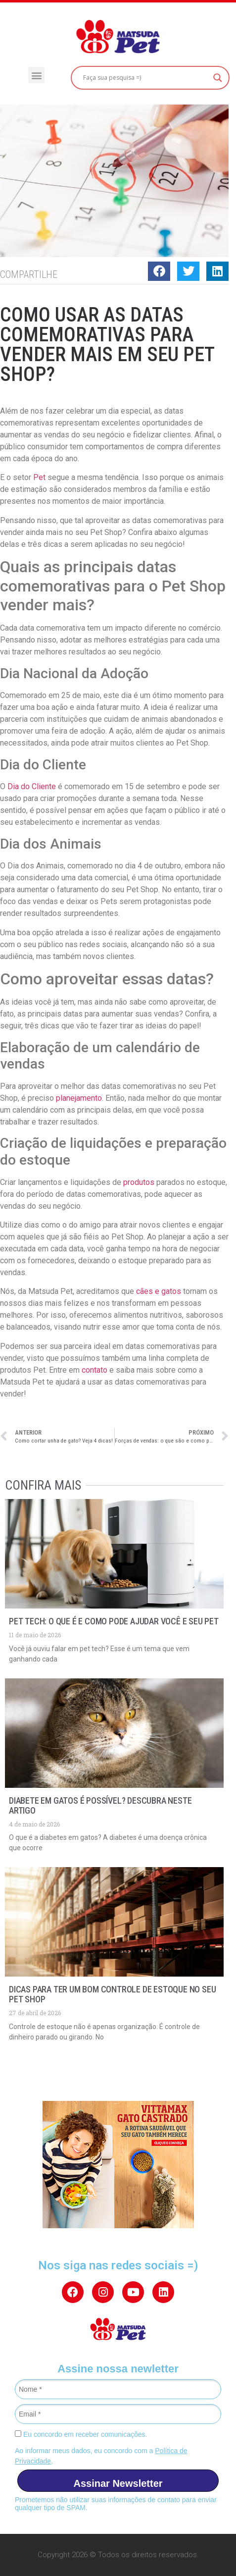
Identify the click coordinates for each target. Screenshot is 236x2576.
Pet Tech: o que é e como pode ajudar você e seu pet (114, 1621)
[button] (36, 75)
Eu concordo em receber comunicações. (81, 2434)
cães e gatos (158, 1291)
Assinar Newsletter (117, 2483)
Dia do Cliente (31, 786)
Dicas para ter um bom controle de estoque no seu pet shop (112, 1994)
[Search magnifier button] (218, 78)
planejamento (79, 1098)
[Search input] (145, 78)
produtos (138, 1182)
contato (94, 1370)
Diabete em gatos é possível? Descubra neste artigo (100, 1805)
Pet (39, 477)
